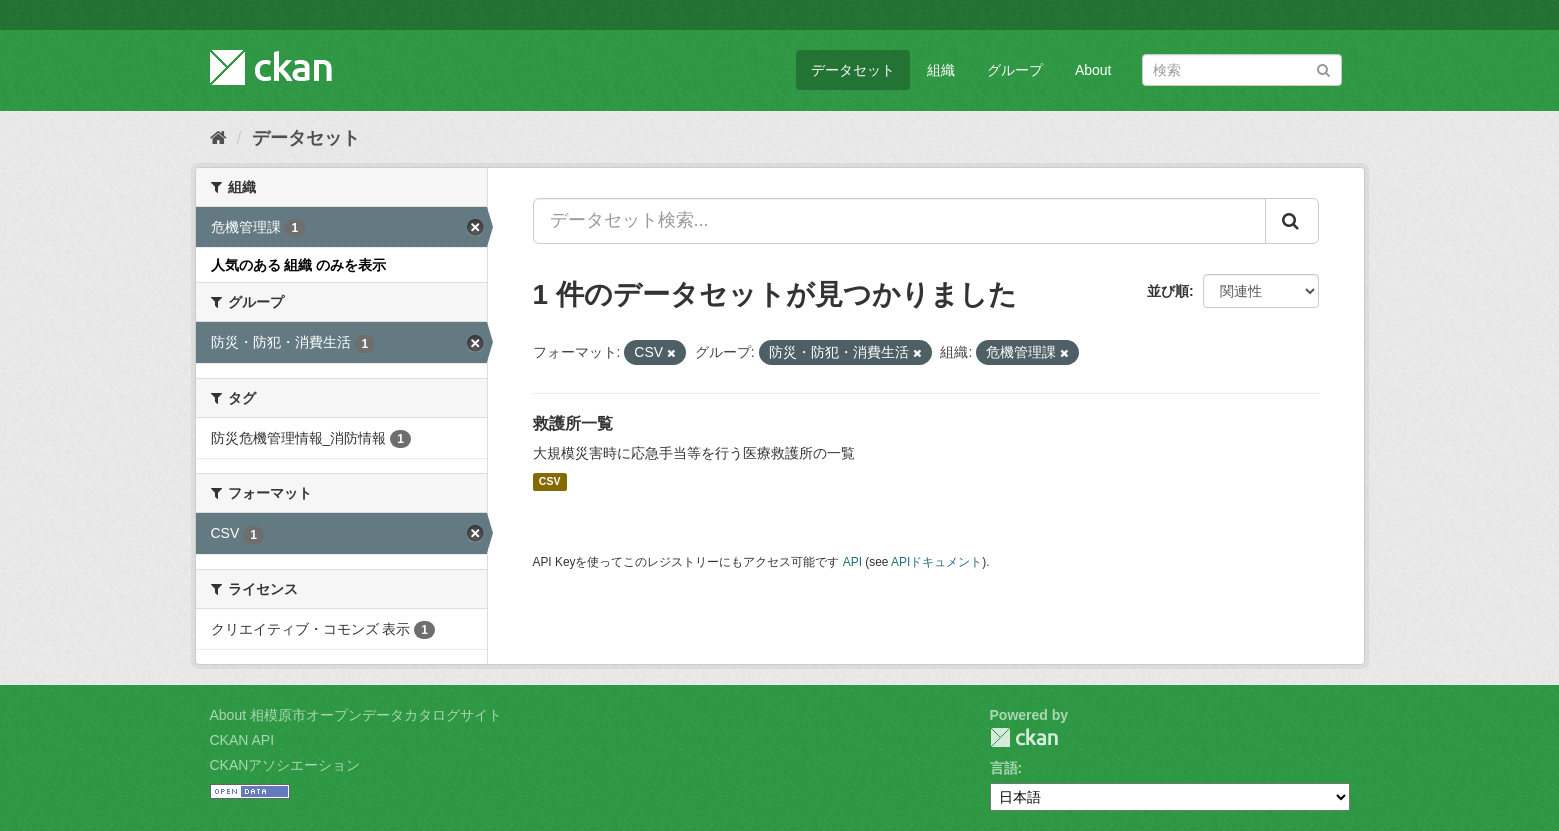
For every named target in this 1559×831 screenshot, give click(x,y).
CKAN (1024, 737)
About (1093, 70)
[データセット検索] (1242, 70)
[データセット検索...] (899, 221)
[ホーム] (218, 138)
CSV (550, 482)
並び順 (1168, 291)
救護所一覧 (573, 423)
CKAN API (242, 740)
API (852, 562)
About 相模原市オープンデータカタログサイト (356, 715)
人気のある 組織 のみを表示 (299, 265)
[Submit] (1323, 68)
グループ (1015, 70)
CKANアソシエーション (285, 765)
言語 (1004, 768)
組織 (941, 70)
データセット (853, 70)
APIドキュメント (936, 562)
